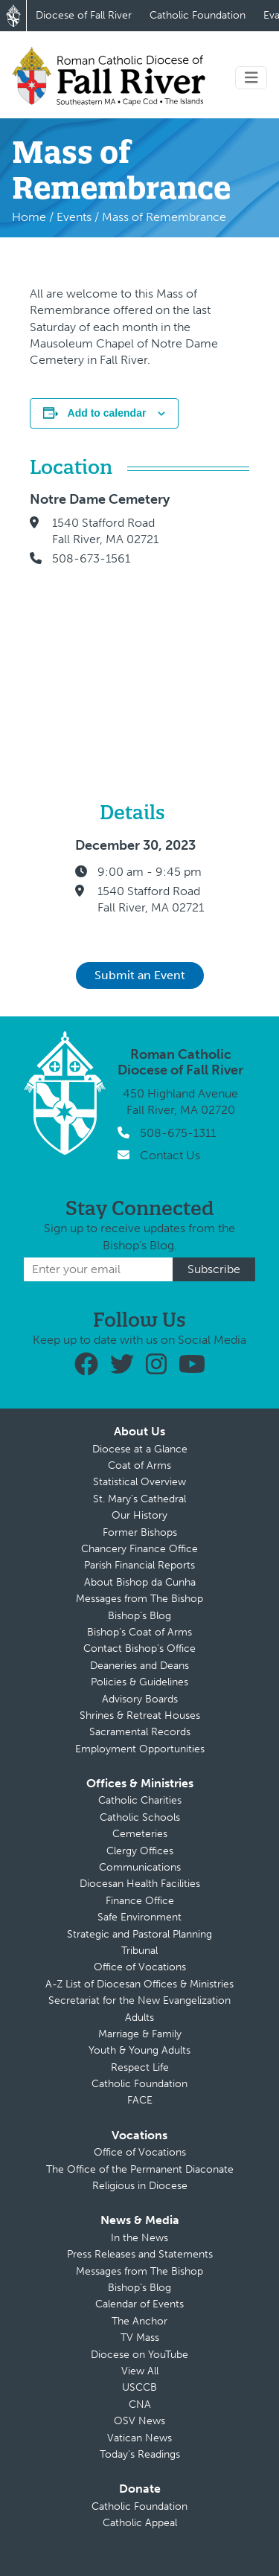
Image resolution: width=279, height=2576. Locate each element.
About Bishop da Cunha (140, 1582)
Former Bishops (140, 1532)
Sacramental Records (139, 1732)
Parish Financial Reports (139, 1565)
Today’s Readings (140, 2454)
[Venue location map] (224, 618)
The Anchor (139, 2321)
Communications (140, 1867)
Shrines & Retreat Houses (140, 1715)
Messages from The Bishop (139, 1598)
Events (74, 217)
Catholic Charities (140, 1800)
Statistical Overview (139, 1482)
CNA (140, 2404)
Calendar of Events (139, 2304)
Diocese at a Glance (139, 1449)
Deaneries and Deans (139, 1665)
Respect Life (140, 2067)
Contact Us (170, 1155)
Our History (139, 1515)
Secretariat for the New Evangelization (139, 2000)
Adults (139, 2017)
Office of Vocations (140, 1967)
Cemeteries (139, 1833)
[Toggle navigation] (251, 77)
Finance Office (140, 1900)
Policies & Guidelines (139, 1682)
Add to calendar (107, 413)
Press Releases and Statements (140, 2254)
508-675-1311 (178, 1133)
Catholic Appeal (140, 2522)
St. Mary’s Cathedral (139, 1499)
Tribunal (139, 1950)
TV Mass (140, 2337)
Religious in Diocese (139, 2185)
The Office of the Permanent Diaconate (140, 2169)
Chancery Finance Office (139, 1548)
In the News (139, 2237)
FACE (140, 2100)
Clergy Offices (139, 1851)
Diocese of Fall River (84, 15)
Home (29, 217)
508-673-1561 (91, 558)
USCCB (139, 2387)
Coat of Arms (139, 1465)
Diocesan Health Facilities (140, 1883)
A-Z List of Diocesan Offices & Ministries (139, 1984)
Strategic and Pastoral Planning (139, 1934)
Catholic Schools (140, 1817)
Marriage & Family (140, 2034)
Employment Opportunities (140, 1749)
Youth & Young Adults (139, 2050)
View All (139, 2371)
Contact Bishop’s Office (139, 1648)
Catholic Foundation (198, 15)
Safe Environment (139, 1917)
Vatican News (139, 2438)
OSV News (139, 2421)
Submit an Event (139, 975)
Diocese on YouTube (139, 2354)
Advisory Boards (140, 1699)
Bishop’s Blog (139, 1615)
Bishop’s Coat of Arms (139, 1632)
